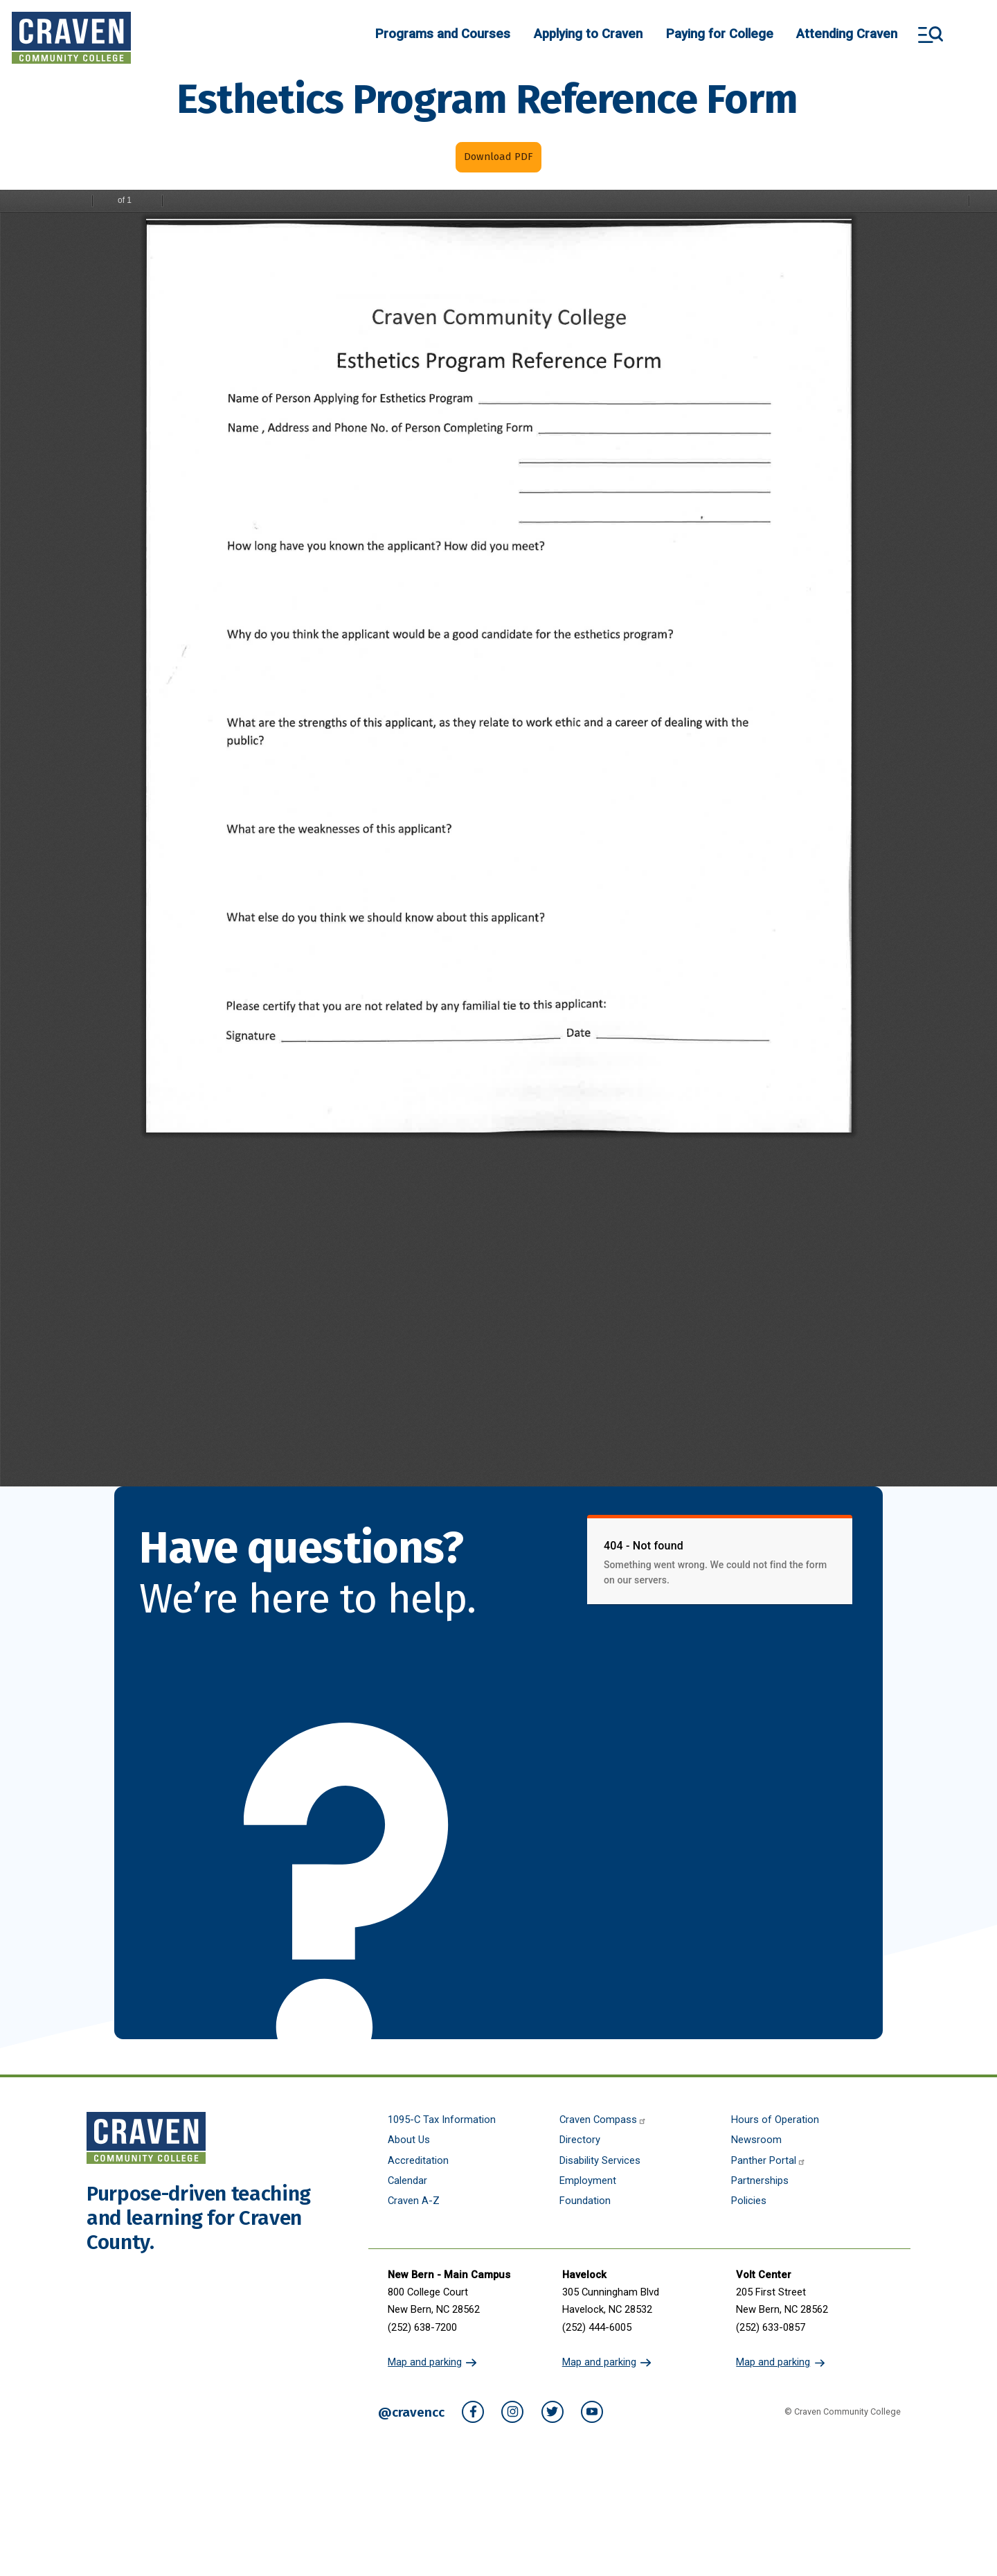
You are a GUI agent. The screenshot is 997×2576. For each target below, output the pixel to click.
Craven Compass (603, 2120)
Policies (748, 2201)
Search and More (930, 34)
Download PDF (498, 156)
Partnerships (760, 2181)
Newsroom (756, 2140)
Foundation (585, 2201)
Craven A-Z (414, 2201)
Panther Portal (768, 2161)
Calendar (407, 2181)
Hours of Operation (775, 2120)
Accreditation (418, 2161)
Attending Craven (846, 34)
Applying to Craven (588, 34)
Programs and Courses (442, 34)
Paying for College (719, 34)
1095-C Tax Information (442, 2120)
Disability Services (599, 2161)
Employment (587, 2181)
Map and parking (425, 2362)
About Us (409, 2140)
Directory (579, 2140)
